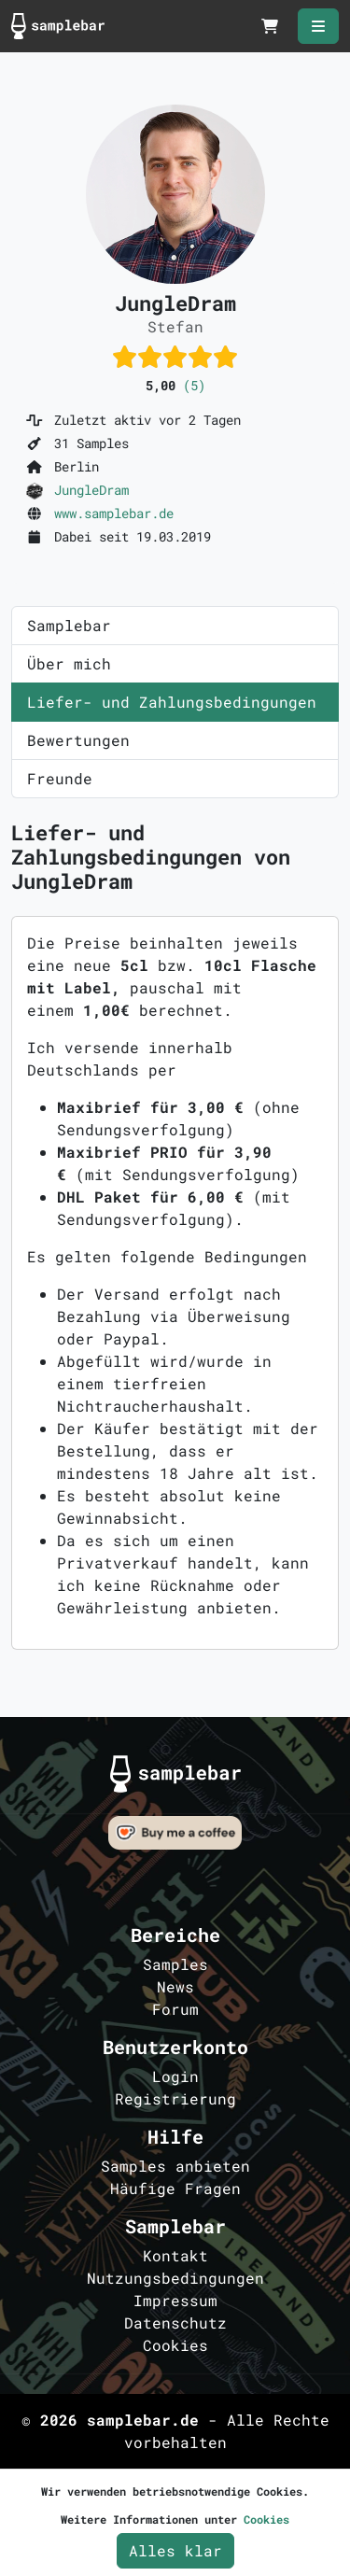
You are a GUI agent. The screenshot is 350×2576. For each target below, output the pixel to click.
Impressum (175, 2300)
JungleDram (91, 490)
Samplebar (69, 625)
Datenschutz (175, 2322)
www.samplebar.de (114, 513)
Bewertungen (78, 740)
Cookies (175, 2345)
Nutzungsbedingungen (175, 2277)
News (175, 1986)
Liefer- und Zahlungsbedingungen (171, 701)
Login (175, 2076)
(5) (194, 385)
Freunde (59, 778)
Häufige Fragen (175, 2188)
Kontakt (175, 2255)
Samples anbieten (175, 2165)
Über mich (69, 663)
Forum (175, 2009)
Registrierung (175, 2098)
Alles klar (175, 2550)
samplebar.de (143, 2419)
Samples (175, 1964)
